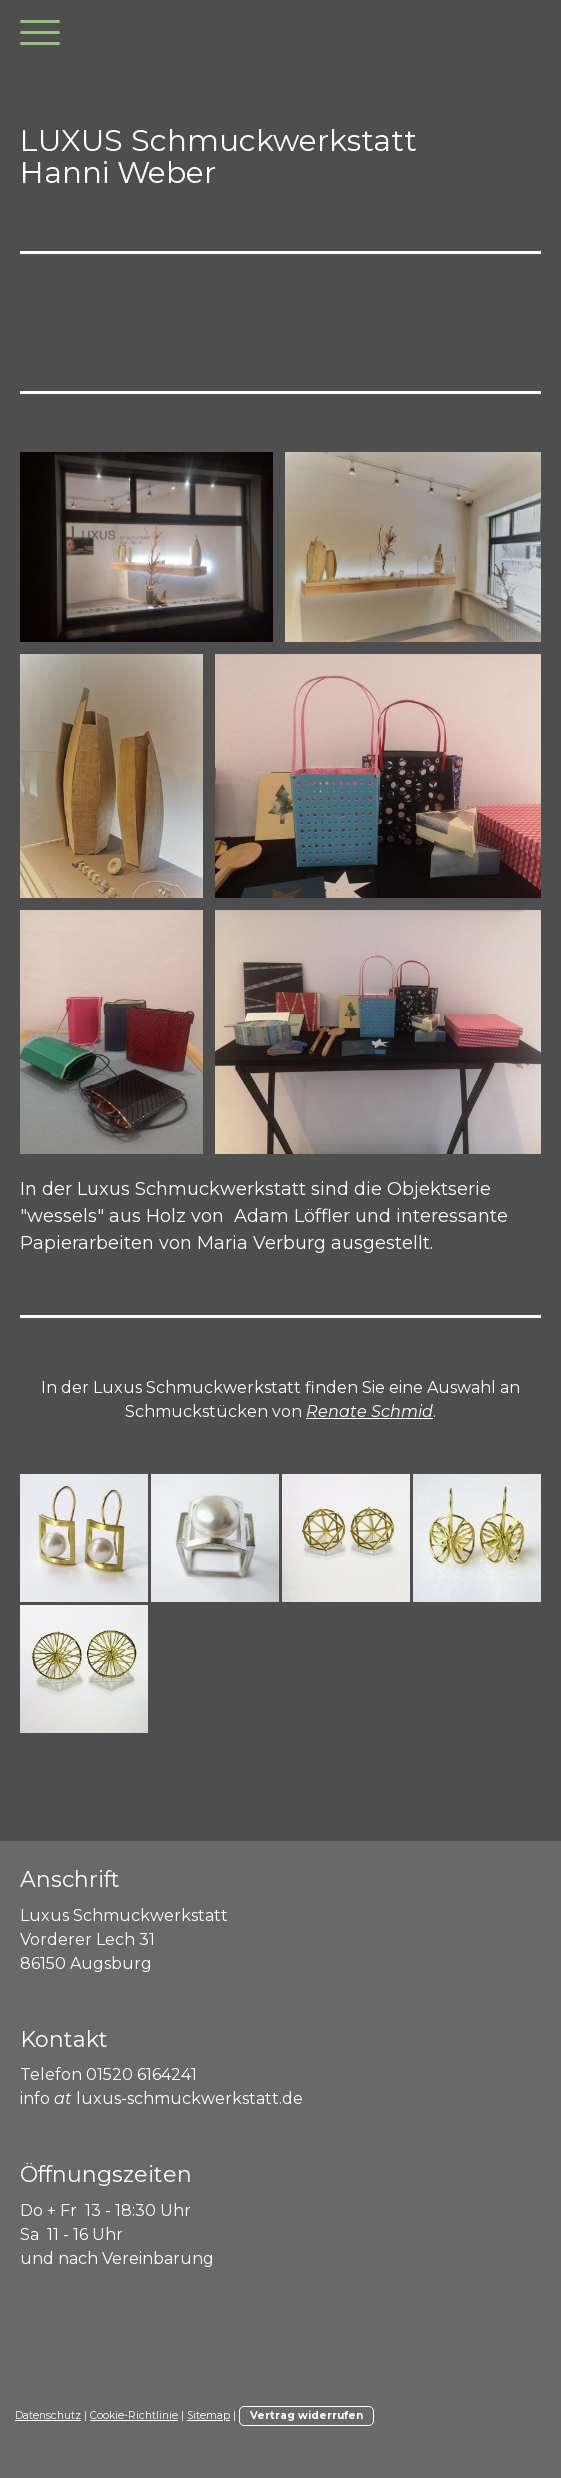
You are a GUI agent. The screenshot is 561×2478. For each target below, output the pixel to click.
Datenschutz (48, 2415)
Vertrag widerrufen (306, 2415)
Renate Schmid (369, 1411)
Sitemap (208, 2415)
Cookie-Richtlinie (134, 2415)
